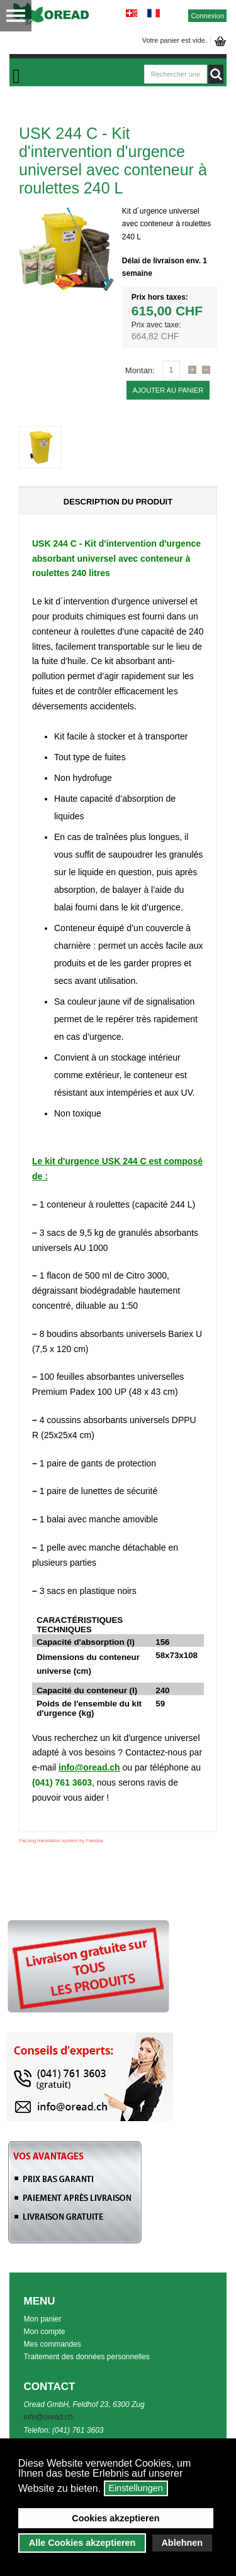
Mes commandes (52, 2344)
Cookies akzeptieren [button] (115, 2518)
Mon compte (44, 2331)
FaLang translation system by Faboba (61, 1840)
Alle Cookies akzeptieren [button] (82, 2543)
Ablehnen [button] (182, 2543)
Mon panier (43, 2319)
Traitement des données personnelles (87, 2356)
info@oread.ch (89, 1767)
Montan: (140, 370)
